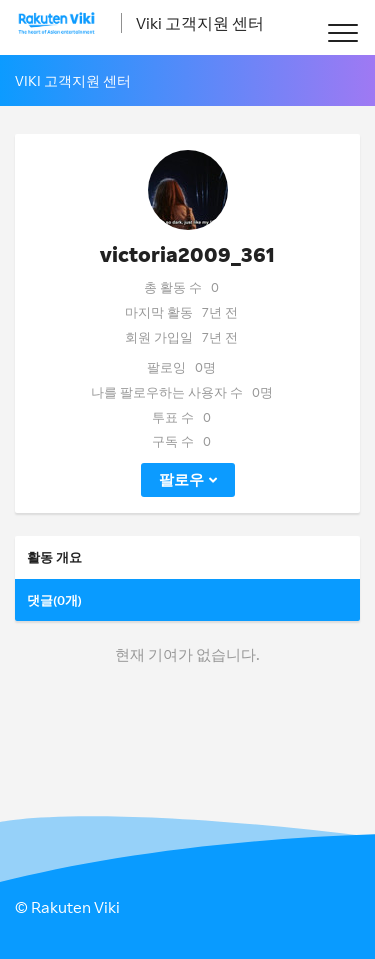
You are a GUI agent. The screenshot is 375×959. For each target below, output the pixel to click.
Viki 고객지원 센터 (200, 23)
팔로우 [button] (181, 479)
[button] (342, 32)
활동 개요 (54, 557)
